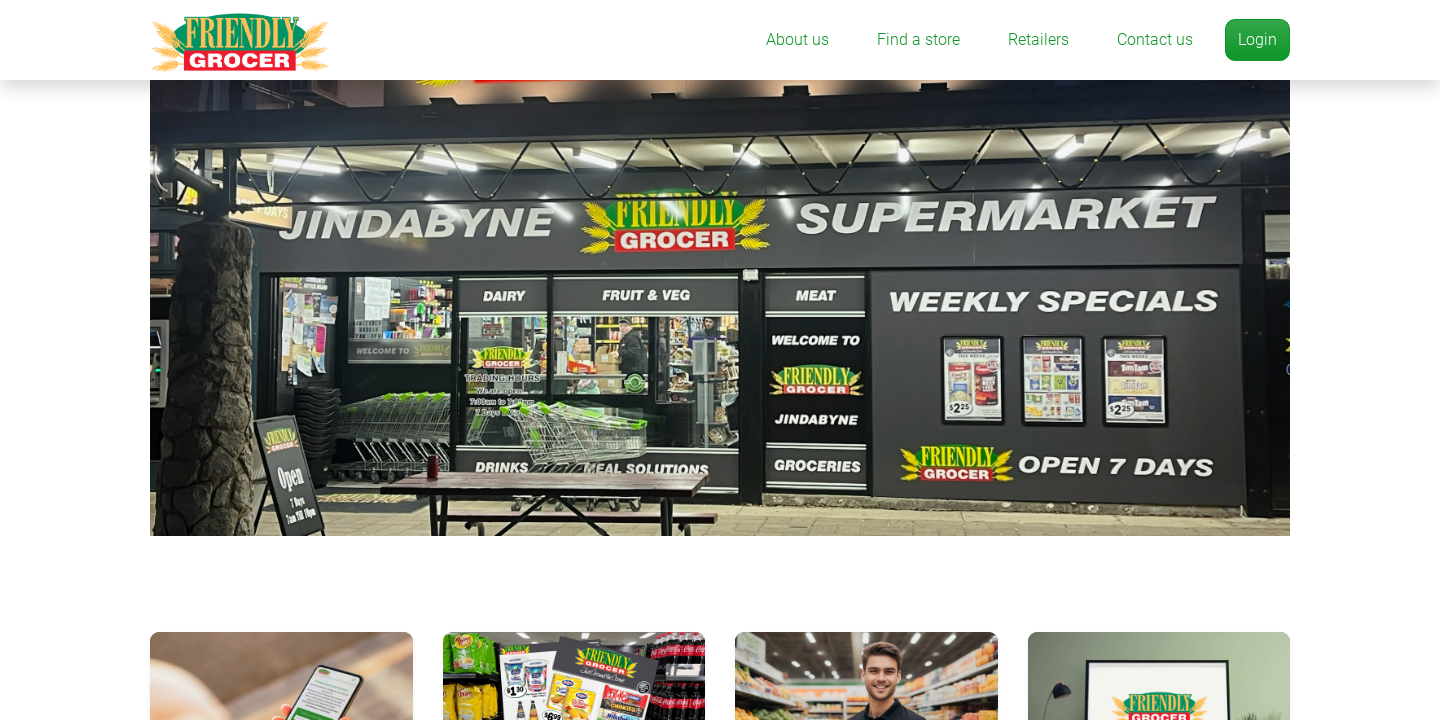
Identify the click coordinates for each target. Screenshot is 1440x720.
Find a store (918, 39)
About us (797, 39)
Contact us (1155, 39)
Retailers (1038, 39)
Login (1257, 39)
